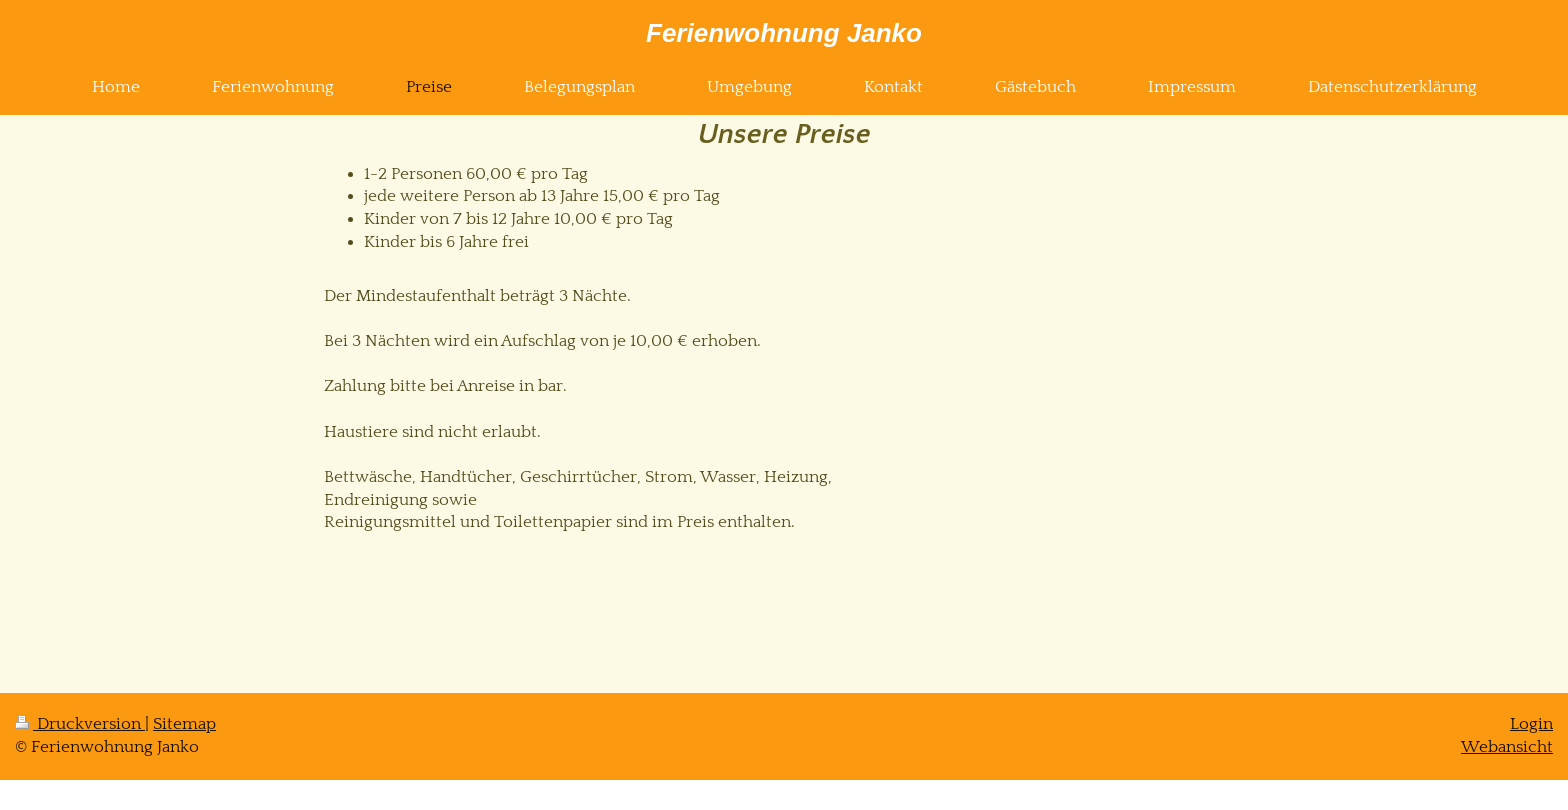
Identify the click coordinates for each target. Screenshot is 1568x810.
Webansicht (1507, 747)
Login (1531, 724)
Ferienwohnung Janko (784, 33)
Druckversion (80, 724)
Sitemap (184, 724)
